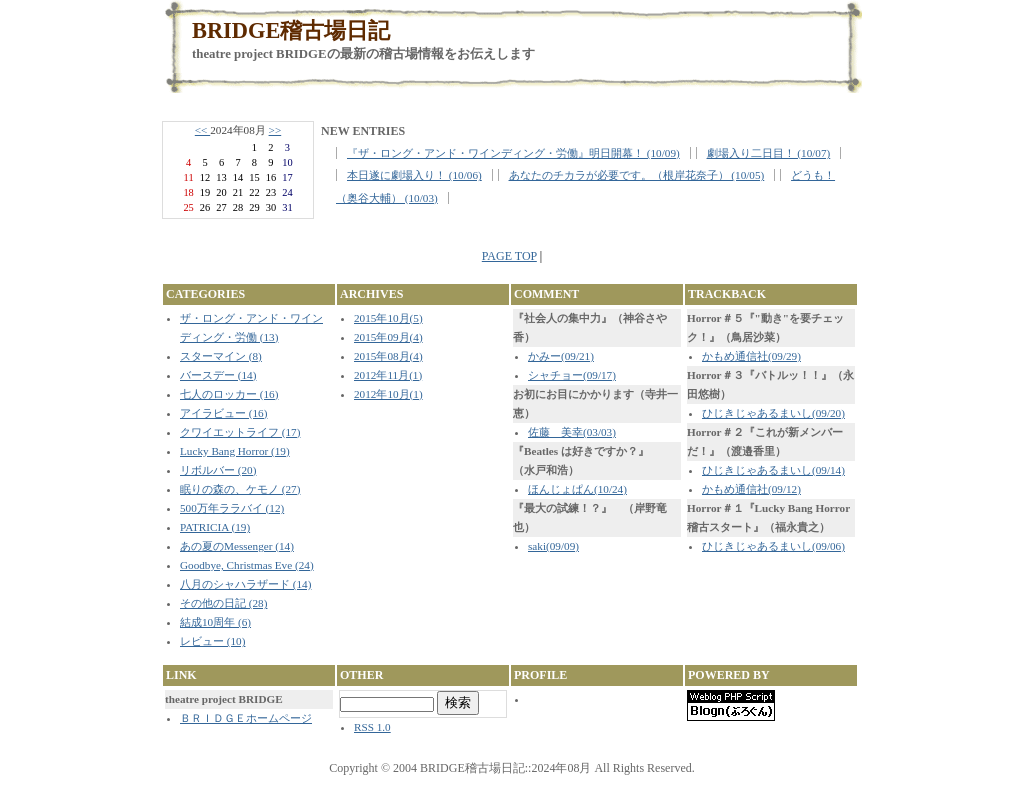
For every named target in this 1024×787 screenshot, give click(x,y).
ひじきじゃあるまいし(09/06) (773, 546)
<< (202, 130)
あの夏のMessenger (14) (237, 546)
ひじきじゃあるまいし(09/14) (773, 470)
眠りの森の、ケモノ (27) (240, 489)
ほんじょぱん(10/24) (577, 489)
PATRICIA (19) (215, 527)
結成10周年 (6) (215, 622)
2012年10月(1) (388, 394)
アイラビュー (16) (223, 413)
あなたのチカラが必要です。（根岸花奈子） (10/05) (637, 175)
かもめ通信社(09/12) (751, 489)
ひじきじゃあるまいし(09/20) (773, 413)
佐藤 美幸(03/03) (572, 432)
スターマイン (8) (221, 356)
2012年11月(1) (388, 375)
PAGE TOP (509, 256)
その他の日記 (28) (223, 603)
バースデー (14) (218, 375)
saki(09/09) (553, 546)
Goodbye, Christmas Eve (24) (247, 565)
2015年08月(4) (388, 356)
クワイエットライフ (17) (240, 432)
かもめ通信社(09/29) (751, 356)
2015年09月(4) (388, 337)
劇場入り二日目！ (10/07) (769, 153)
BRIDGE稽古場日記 (291, 30)
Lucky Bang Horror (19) (235, 451)
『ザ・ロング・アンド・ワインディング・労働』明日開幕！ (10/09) (513, 153)
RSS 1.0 (372, 727)
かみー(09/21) (561, 356)
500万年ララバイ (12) (232, 508)
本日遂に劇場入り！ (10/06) (414, 175)
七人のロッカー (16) (229, 394)
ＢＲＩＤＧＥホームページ (246, 718)
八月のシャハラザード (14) (245, 584)
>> (275, 130)
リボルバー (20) (218, 470)
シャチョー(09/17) (572, 375)
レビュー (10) (212, 641)
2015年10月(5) (388, 318)
